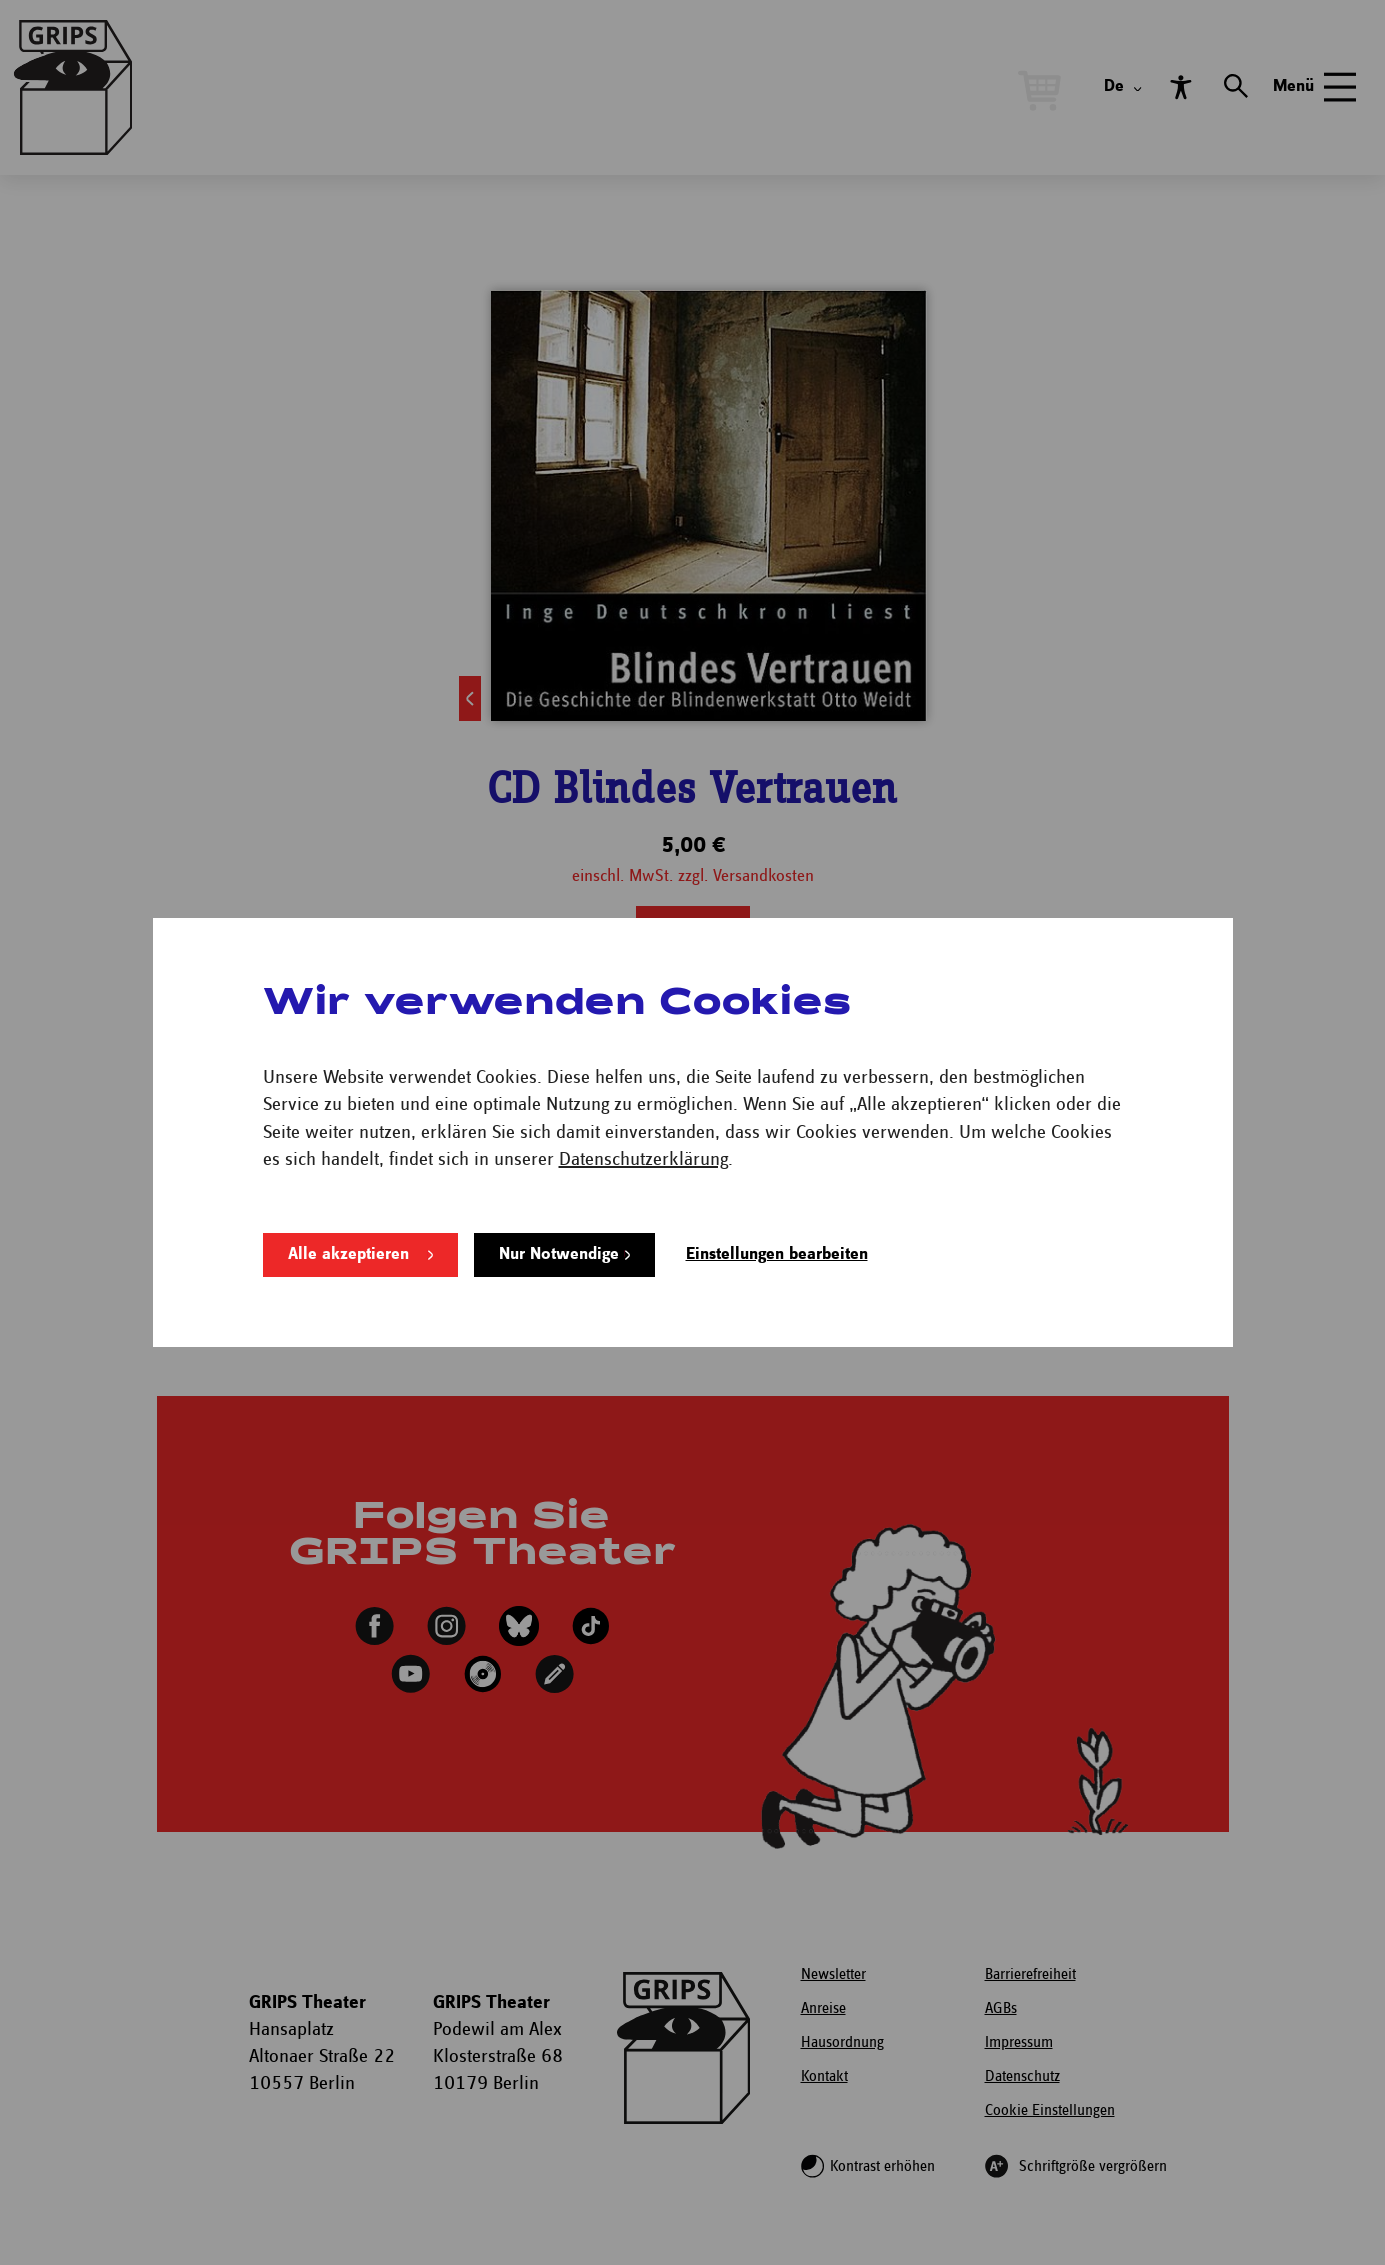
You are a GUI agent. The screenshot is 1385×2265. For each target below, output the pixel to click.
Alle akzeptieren (348, 1254)
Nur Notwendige (559, 1254)
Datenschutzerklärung (643, 1159)
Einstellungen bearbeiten (777, 1254)
